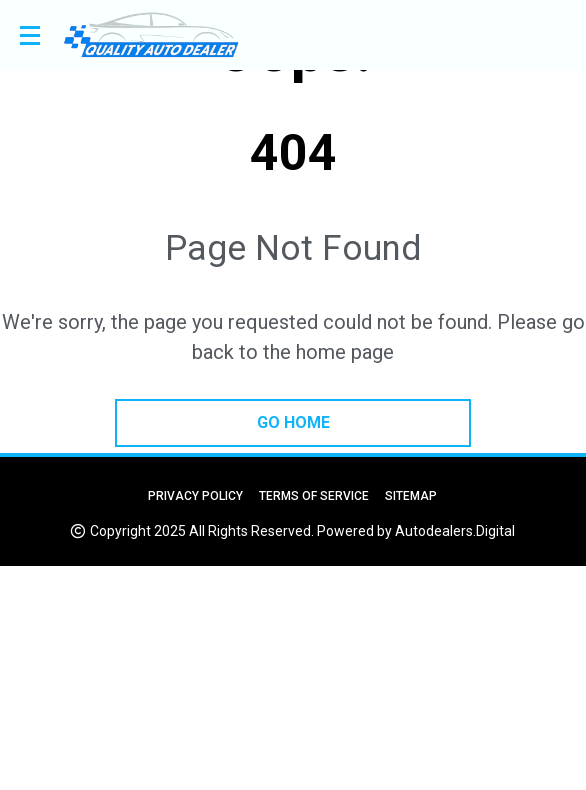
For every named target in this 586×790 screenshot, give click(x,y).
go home (293, 422)
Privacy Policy (195, 496)
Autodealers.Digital (455, 531)
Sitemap (411, 496)
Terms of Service (314, 496)
